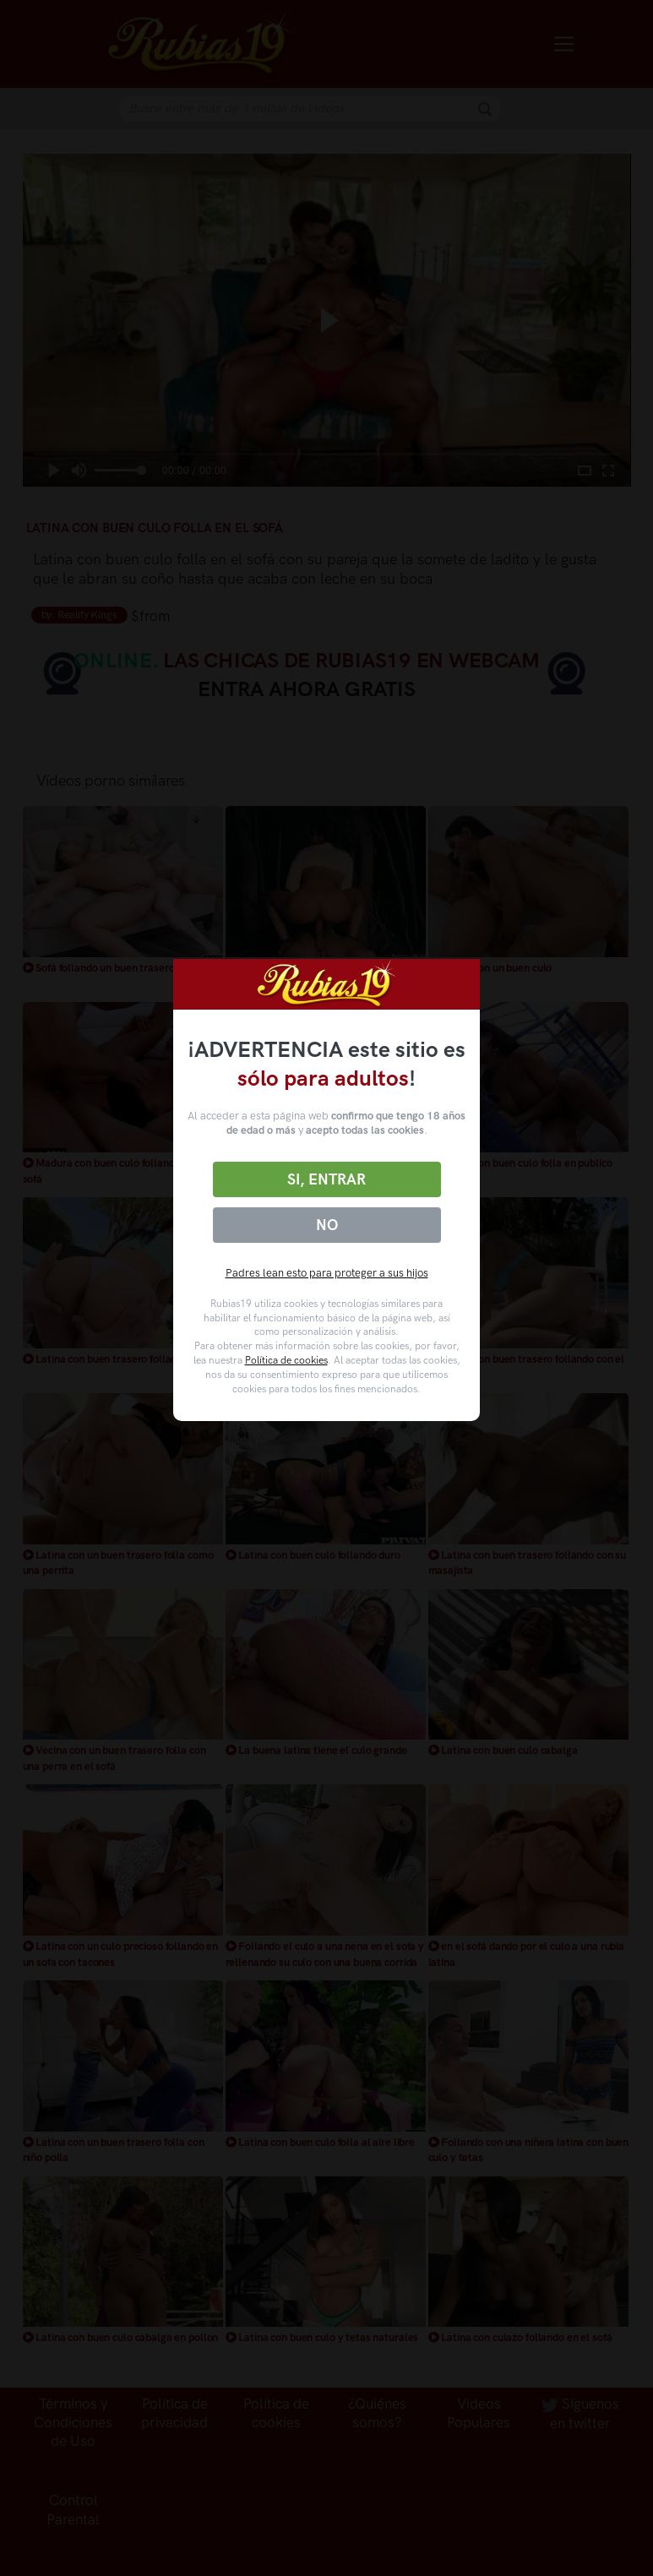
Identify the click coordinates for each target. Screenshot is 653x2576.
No (327, 1225)
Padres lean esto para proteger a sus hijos (327, 1272)
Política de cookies (286, 1360)
